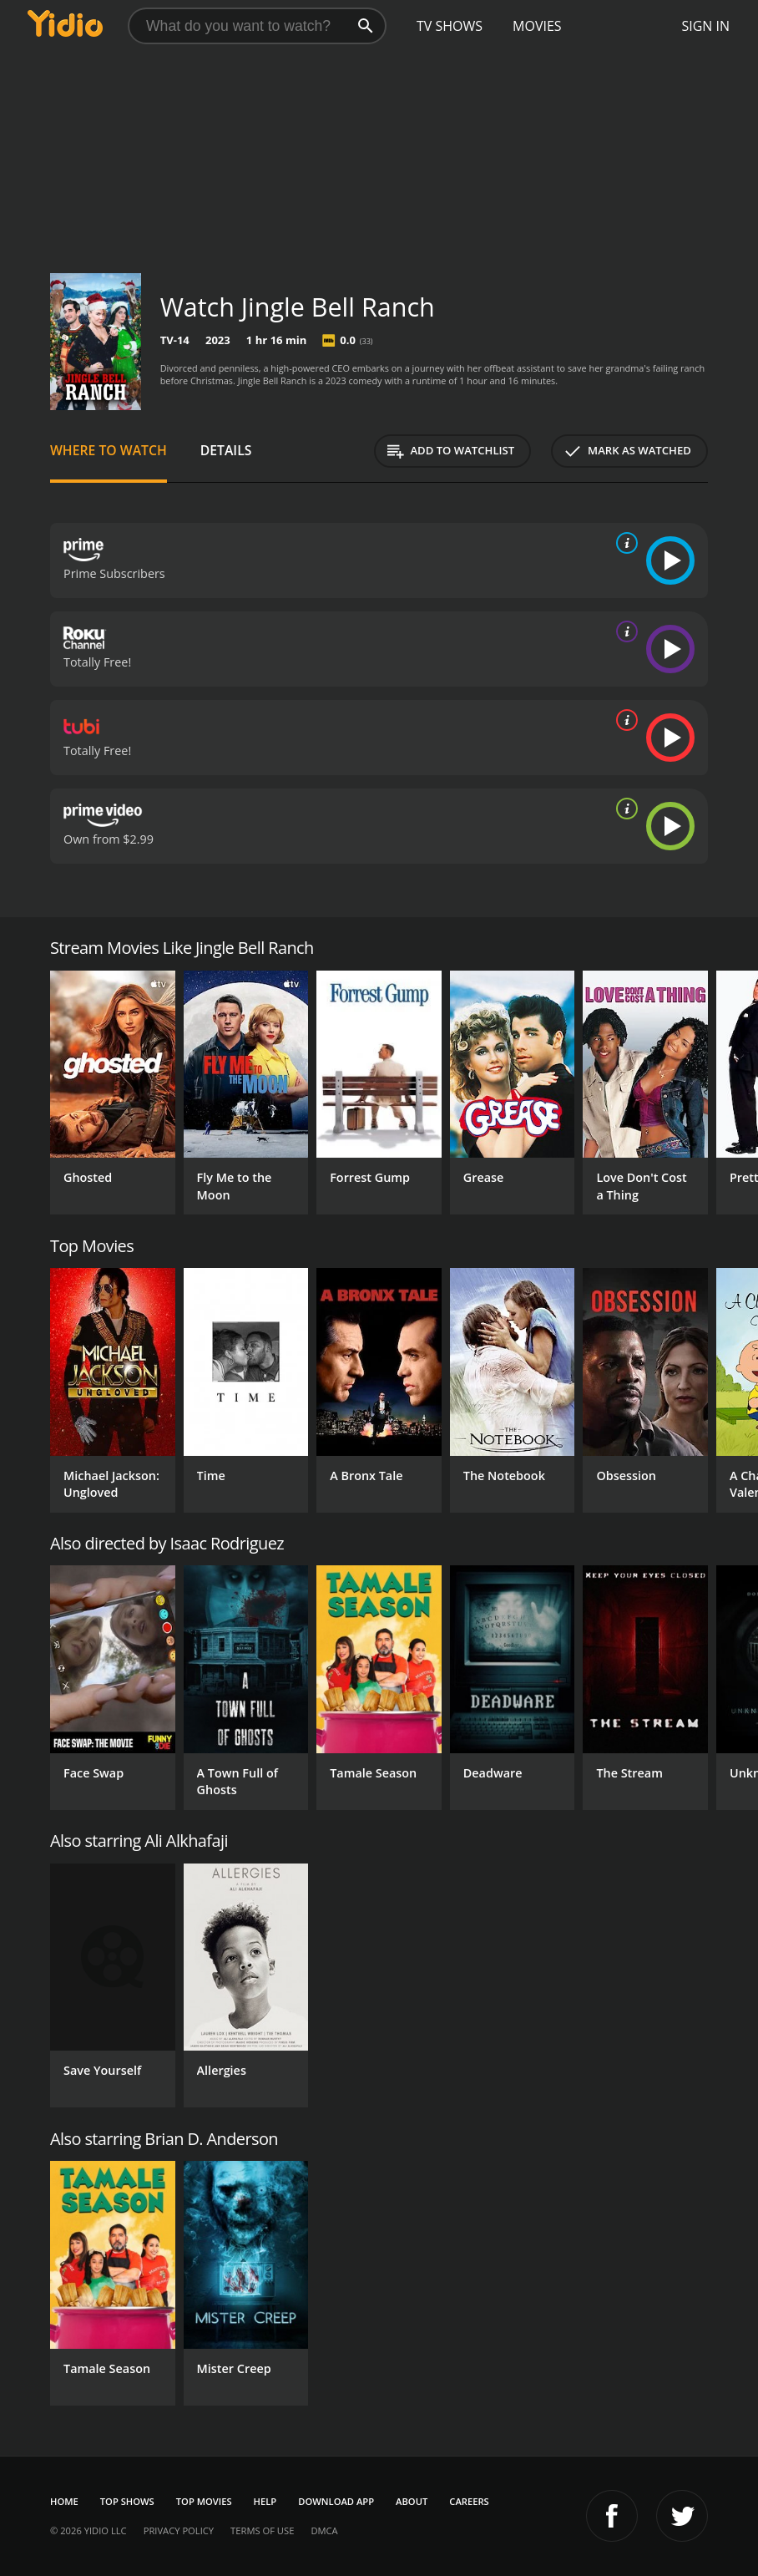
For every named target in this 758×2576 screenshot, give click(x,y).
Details (226, 450)
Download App (336, 2501)
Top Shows (127, 2501)
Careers (468, 2501)
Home (64, 2501)
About (411, 2501)
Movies (537, 26)
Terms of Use (262, 2530)
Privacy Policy (179, 2530)
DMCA (324, 2530)
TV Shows (450, 26)
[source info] (623, 543)
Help (265, 2501)
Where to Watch (108, 450)
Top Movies (204, 2501)
